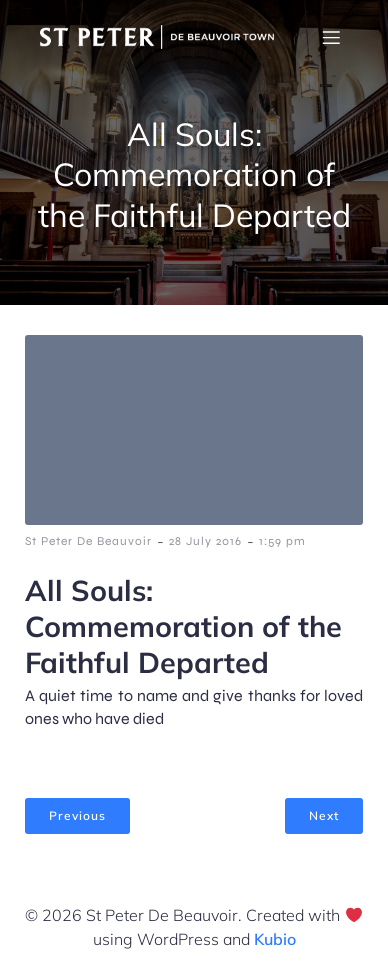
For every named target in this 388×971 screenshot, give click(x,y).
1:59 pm (282, 541)
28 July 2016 (205, 541)
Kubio (275, 939)
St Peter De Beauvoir (88, 541)
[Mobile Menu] (331, 37)
